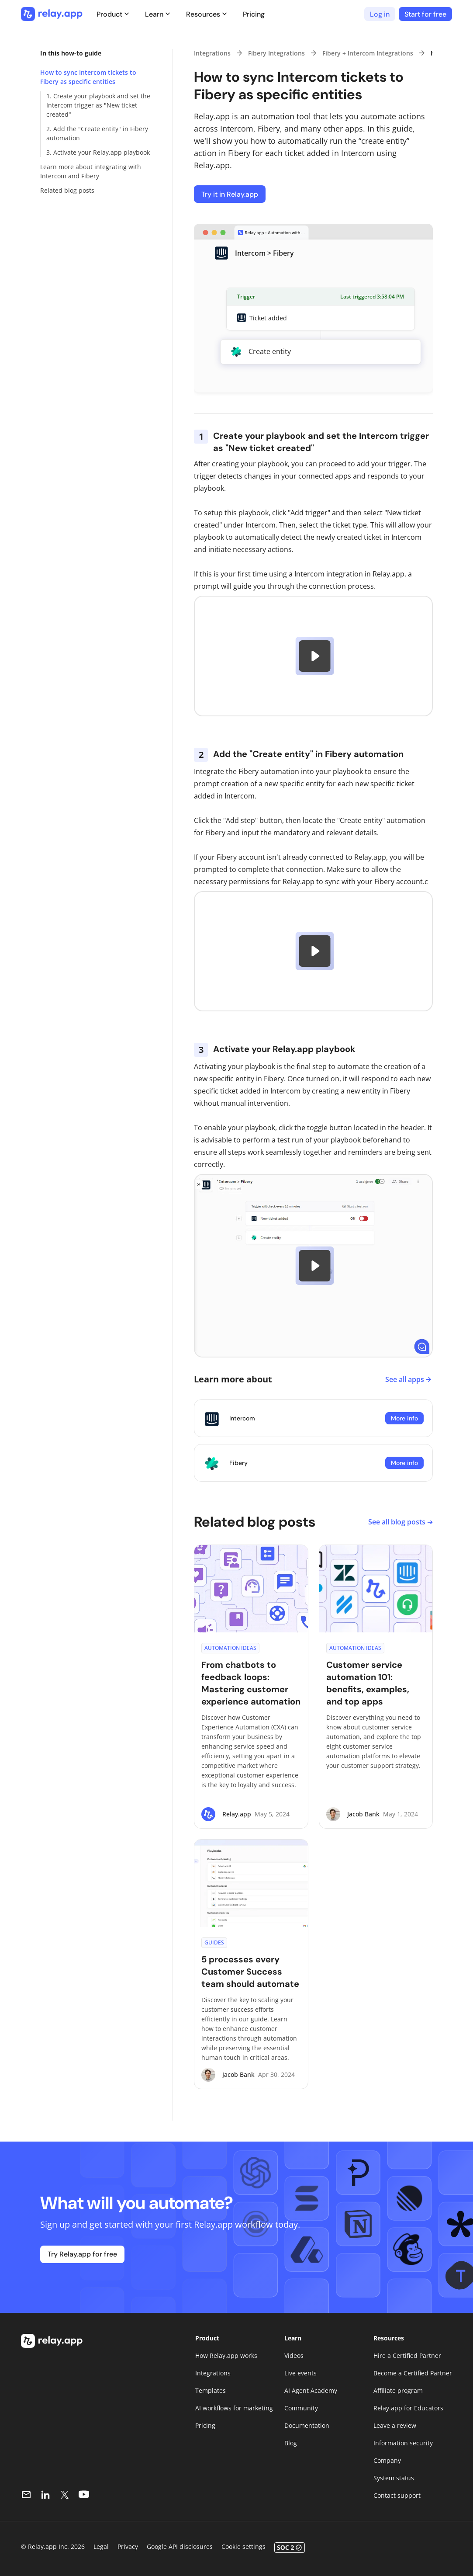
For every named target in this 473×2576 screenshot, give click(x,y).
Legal (101, 2546)
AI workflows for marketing (234, 2408)
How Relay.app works (226, 2355)
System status (393, 2478)
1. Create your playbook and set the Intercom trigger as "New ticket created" (98, 105)
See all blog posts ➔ (400, 1522)
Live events (300, 2373)
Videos (294, 2355)
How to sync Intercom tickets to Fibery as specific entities (88, 77)
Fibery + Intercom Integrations (367, 53)
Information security (403, 2443)
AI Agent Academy (310, 2390)
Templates (210, 2390)
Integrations (212, 53)
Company (387, 2460)
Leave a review (394, 2425)
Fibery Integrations (276, 53)
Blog (290, 2443)
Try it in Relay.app (229, 194)
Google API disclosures (180, 2546)
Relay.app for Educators (408, 2408)
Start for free (425, 14)
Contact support (397, 2495)
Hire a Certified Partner (407, 2355)
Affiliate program (398, 2390)
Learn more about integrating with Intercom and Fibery (90, 171)
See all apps (409, 1379)
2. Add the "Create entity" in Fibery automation (97, 133)
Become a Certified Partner (412, 2373)
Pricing (254, 14)
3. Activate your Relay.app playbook (98, 152)
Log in (380, 14)
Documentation (306, 2425)
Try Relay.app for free (82, 2254)
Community (301, 2408)
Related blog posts (67, 190)
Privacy (127, 2546)
